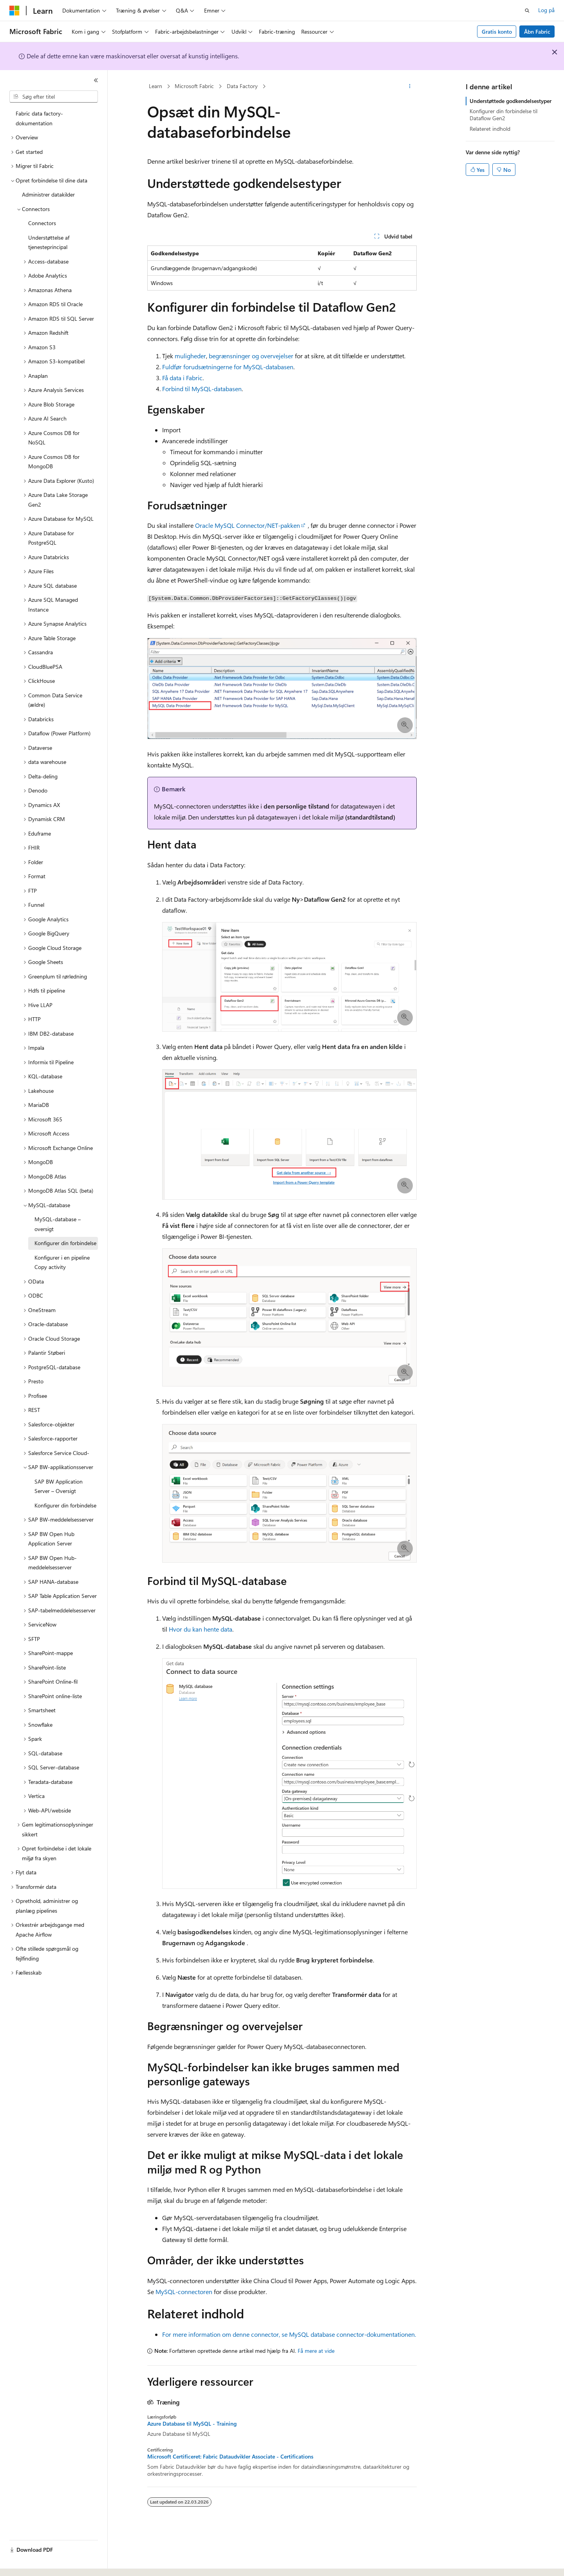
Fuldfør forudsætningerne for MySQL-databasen (227, 367)
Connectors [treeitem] (42, 223)
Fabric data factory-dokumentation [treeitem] (39, 118)
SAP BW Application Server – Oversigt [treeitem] (58, 1486)
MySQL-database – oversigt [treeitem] (57, 1224)
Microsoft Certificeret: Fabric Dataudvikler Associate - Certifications (230, 2456)
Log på (546, 10)
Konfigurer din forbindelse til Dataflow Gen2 (503, 114)
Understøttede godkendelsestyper (510, 101)
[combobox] (53, 96)
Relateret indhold (490, 128)
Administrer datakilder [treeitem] (48, 194)
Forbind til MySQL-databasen (202, 389)
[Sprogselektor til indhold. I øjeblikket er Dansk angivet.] (24, 2563)
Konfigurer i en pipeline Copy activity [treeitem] (62, 1262)
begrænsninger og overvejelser (251, 356)
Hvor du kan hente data (200, 1629)
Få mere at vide (316, 2350)
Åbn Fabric (537, 31)
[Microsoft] (14, 10)
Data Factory (242, 86)
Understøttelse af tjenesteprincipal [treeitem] (48, 242)
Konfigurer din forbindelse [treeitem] (65, 1243)
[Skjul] (96, 80)
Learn (155, 86)
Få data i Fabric (182, 378)
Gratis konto (497, 31)
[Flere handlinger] (410, 86)
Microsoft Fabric (194, 86)
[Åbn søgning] (527, 11)
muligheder (190, 356)
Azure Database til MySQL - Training (192, 2423)
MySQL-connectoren (183, 2291)
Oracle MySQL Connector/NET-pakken (247, 525)
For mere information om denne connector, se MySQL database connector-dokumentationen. (289, 2334)
